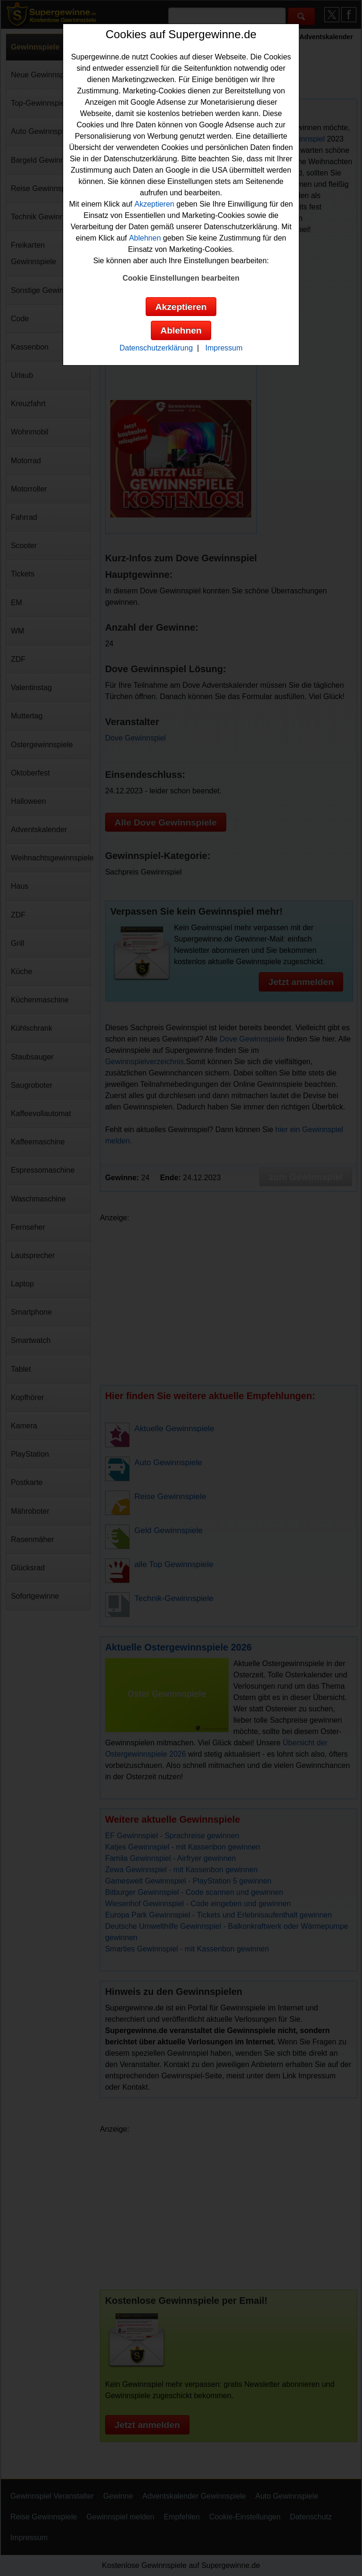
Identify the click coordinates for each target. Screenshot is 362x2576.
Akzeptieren (154, 204)
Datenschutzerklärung (156, 348)
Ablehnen (145, 238)
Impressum (223, 348)
